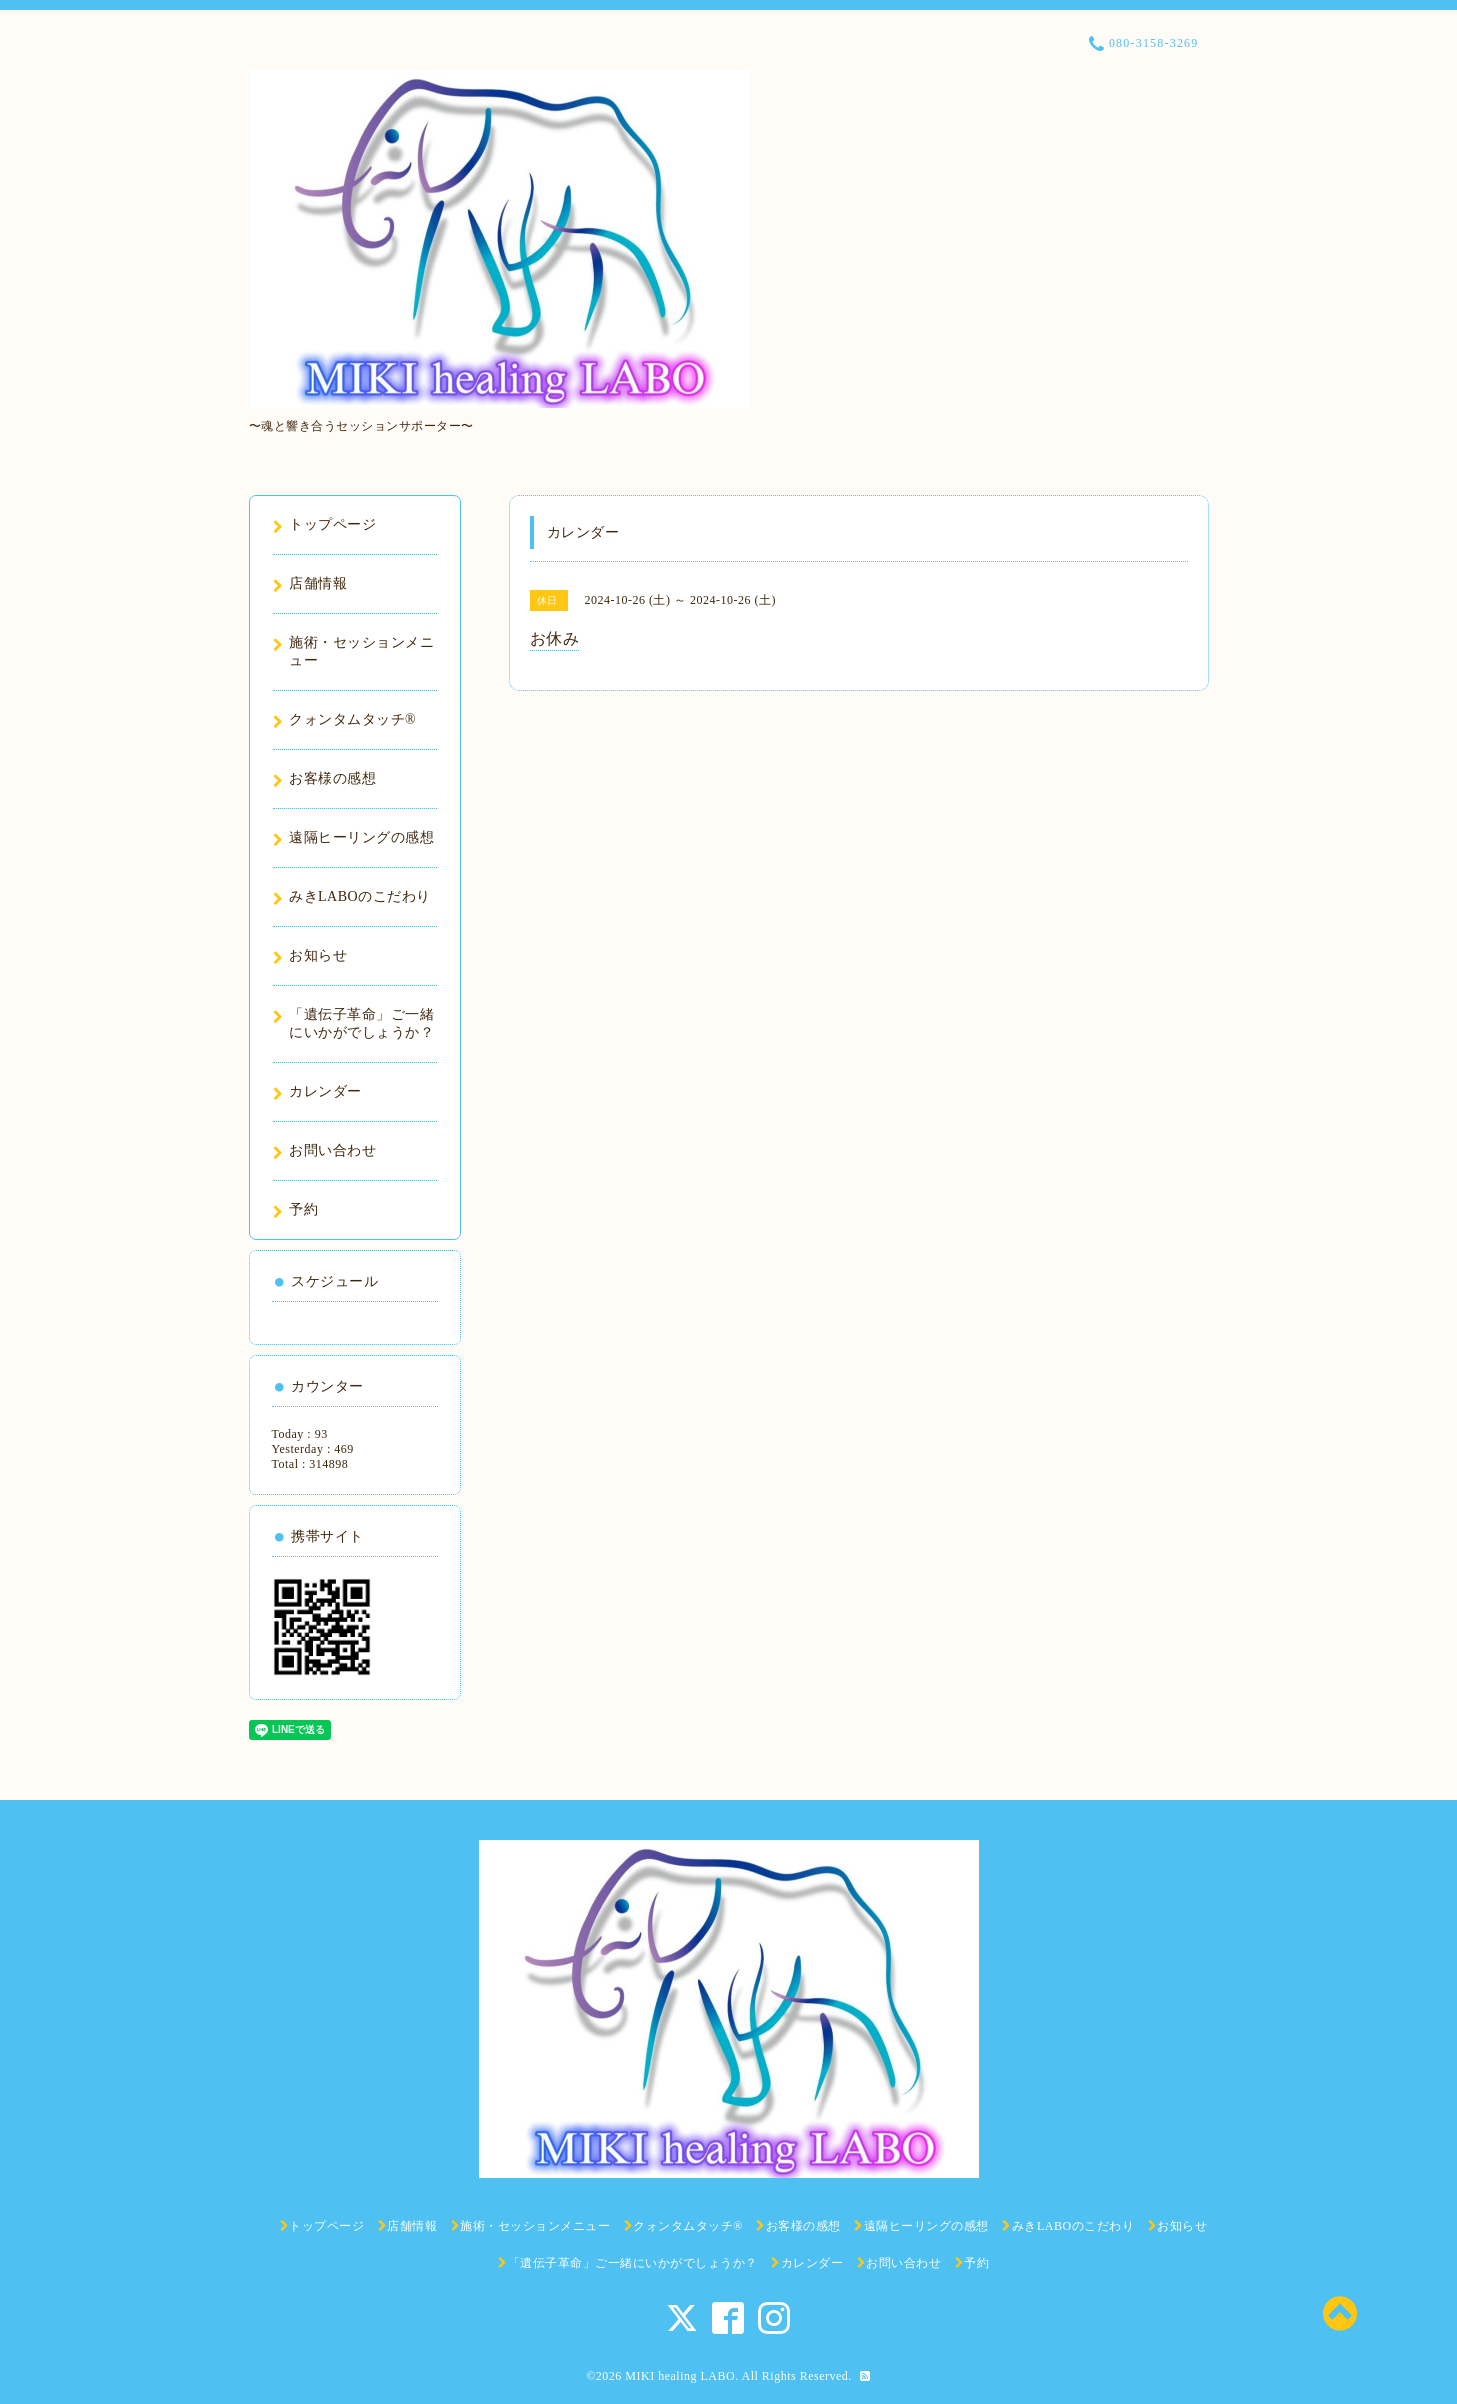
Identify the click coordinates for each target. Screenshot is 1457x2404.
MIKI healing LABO (680, 2376)
